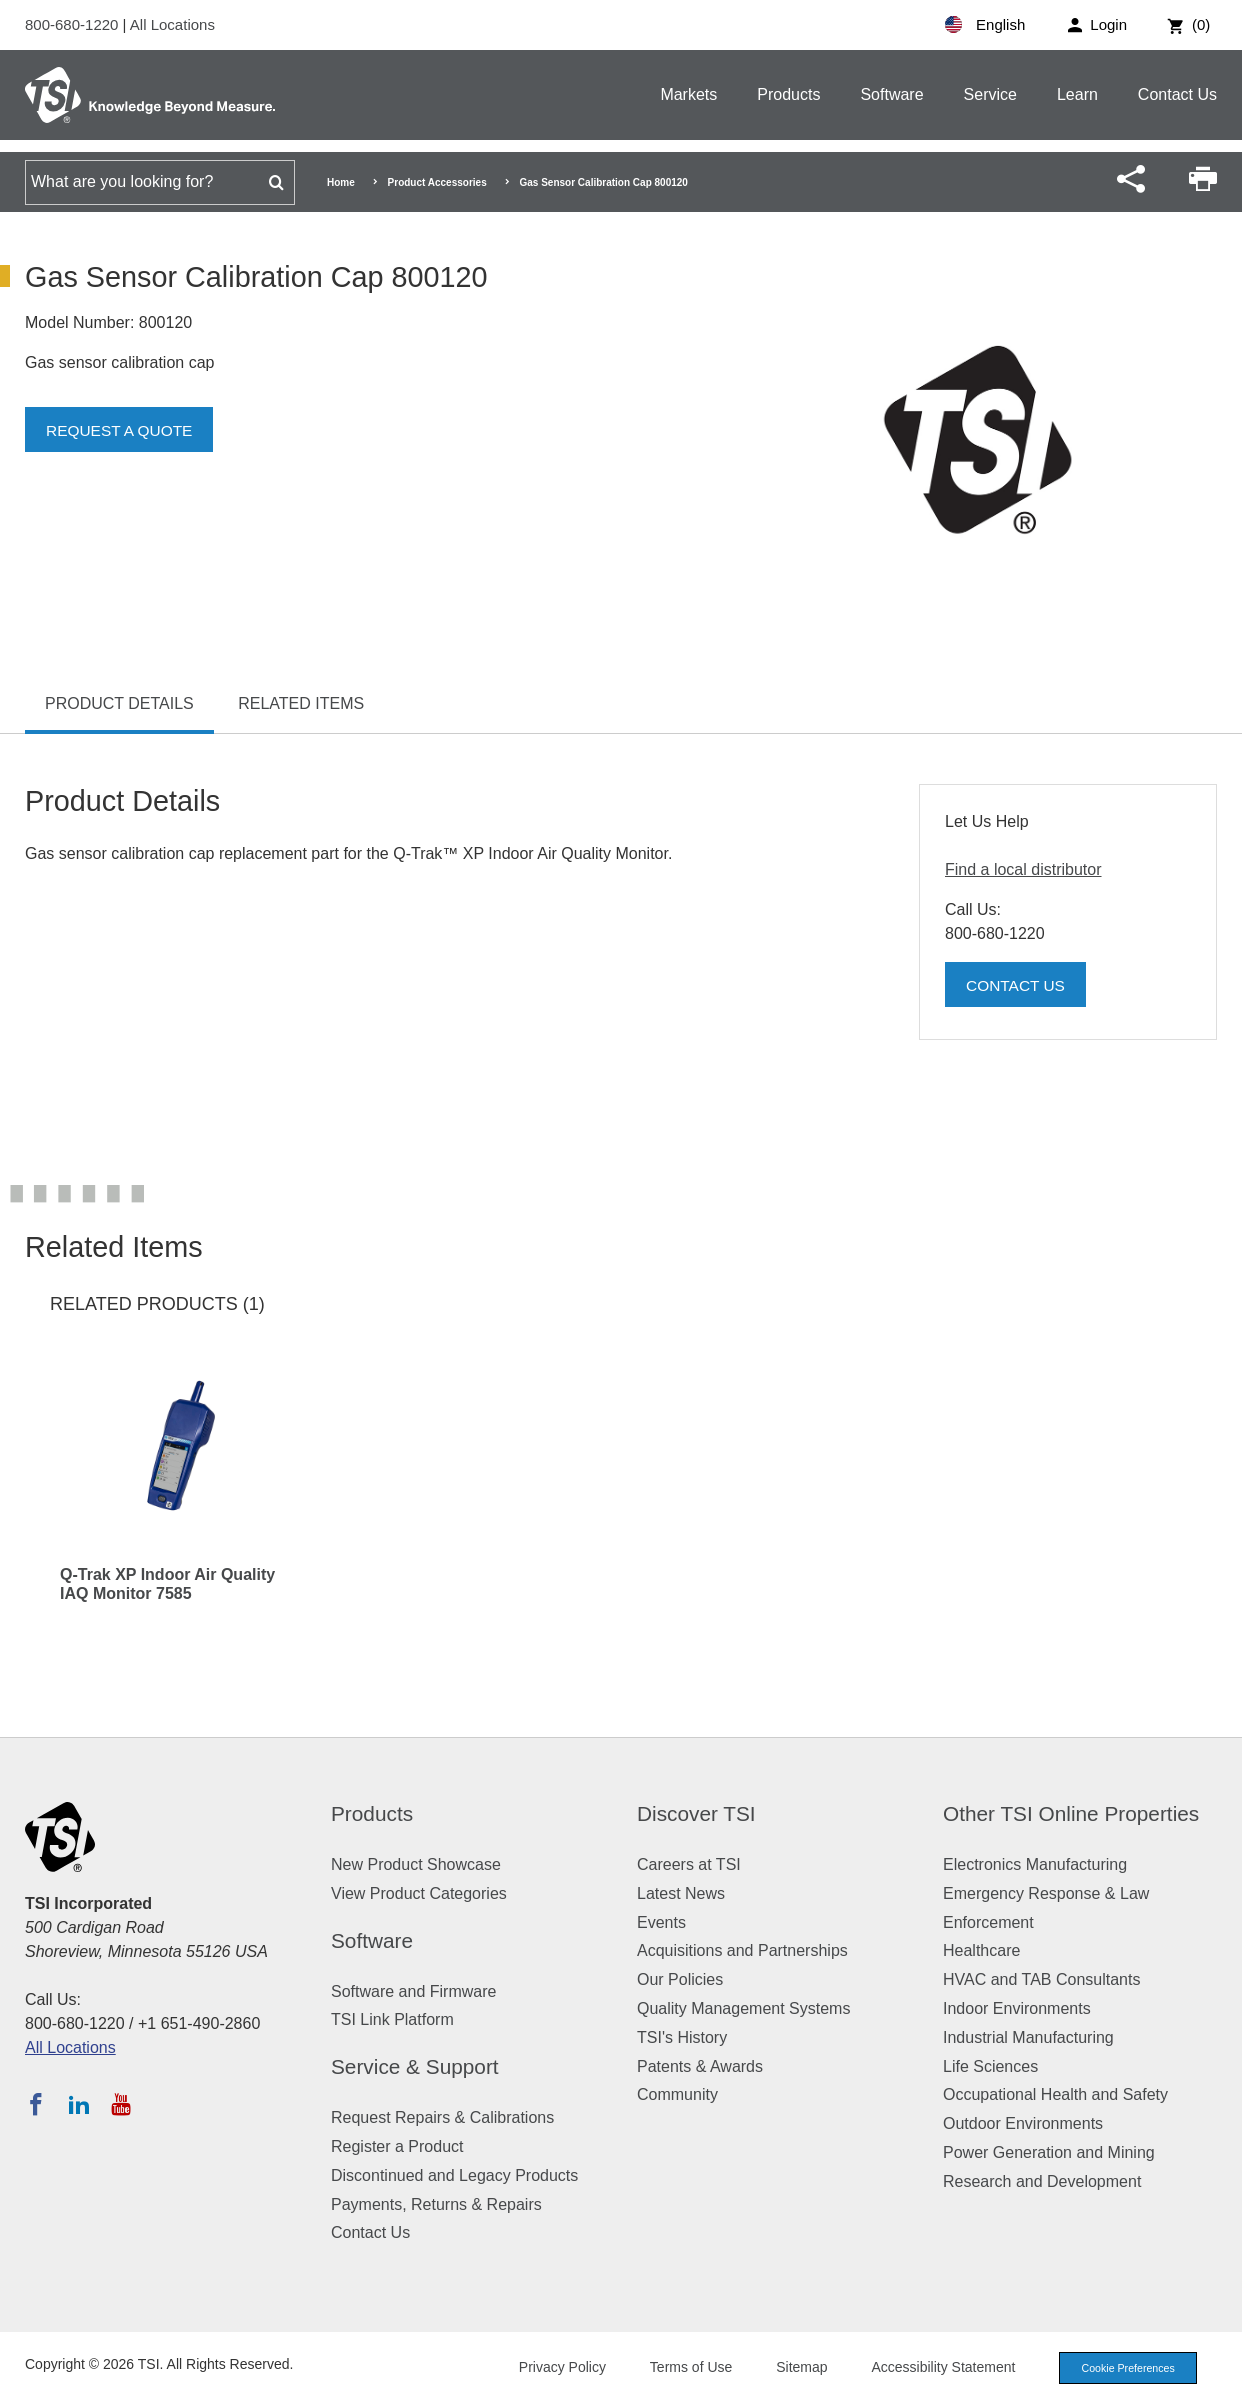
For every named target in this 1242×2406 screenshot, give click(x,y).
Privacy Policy (554, 2367)
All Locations (172, 24)
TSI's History (682, 2037)
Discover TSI (696, 1813)
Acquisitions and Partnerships (742, 1950)
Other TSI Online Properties (1071, 1813)
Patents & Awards (700, 2066)
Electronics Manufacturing (1035, 1864)
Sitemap (794, 2367)
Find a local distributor (1023, 869)
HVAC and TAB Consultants (1041, 1979)
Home (341, 182)
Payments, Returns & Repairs (436, 2204)
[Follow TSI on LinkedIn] (79, 2104)
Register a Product (397, 2146)
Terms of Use (684, 2367)
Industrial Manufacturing (1028, 2037)
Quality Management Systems (743, 2008)
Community (677, 2094)
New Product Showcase (416, 1864)
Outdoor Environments (1023, 2123)
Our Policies (680, 1979)
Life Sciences (990, 2066)
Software (891, 94)
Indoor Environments (1017, 2008)
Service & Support (415, 2066)
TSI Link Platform (392, 2019)
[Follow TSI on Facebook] (36, 2104)
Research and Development (1042, 2181)
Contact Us (1177, 94)
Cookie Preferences (1124, 2368)
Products (788, 94)
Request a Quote (122, 430)
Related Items (301, 703)
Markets (688, 94)
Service (990, 94)
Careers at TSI (689, 1864)
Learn (1077, 94)
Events (661, 1922)
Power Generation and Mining (1049, 2152)
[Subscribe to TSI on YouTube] (120, 2104)
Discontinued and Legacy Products (454, 2175)
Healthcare (981, 1950)
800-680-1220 (74, 24)
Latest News (681, 1893)
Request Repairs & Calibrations (442, 2117)
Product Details (119, 703)
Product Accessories (437, 182)
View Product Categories (419, 1893)
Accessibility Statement (936, 2367)
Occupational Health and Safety (1055, 2094)
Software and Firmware (413, 1991)
